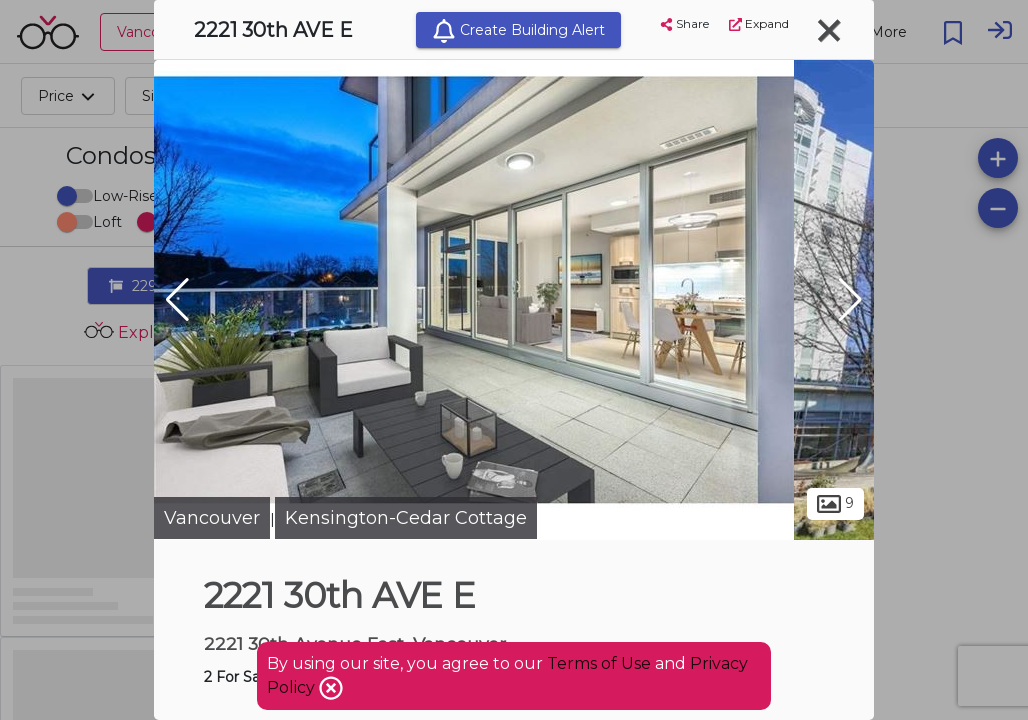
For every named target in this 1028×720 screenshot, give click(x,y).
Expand (759, 23)
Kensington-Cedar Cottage (406, 518)
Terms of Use (599, 663)
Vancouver (212, 518)
